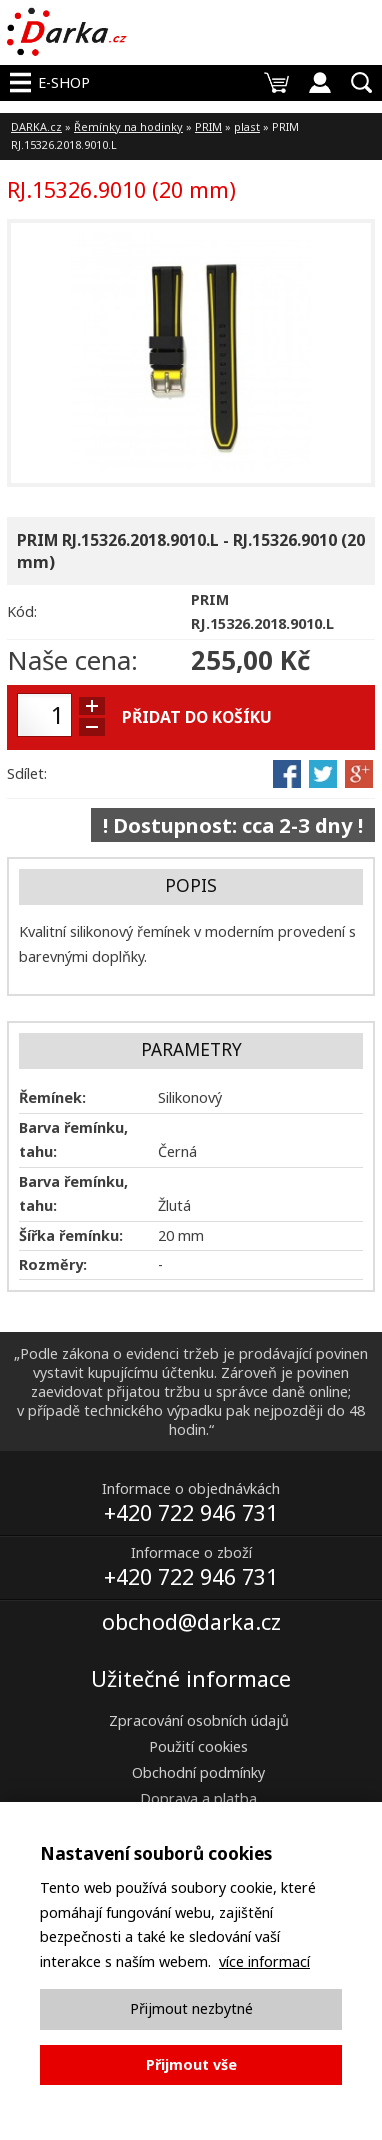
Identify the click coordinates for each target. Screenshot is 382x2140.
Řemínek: (52, 1097)
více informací (264, 1961)
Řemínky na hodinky (128, 126)
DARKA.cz (36, 126)
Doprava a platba (198, 1798)
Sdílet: (27, 773)
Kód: (22, 611)
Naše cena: (72, 660)
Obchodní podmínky (198, 1772)
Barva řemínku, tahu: (73, 1139)
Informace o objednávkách (191, 1488)
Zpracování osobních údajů (199, 1720)
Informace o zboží (191, 1552)
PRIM (208, 126)
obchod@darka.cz (191, 1621)
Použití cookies (198, 1746)
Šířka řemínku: (71, 1235)
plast (247, 126)
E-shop (64, 82)
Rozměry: (53, 1264)
